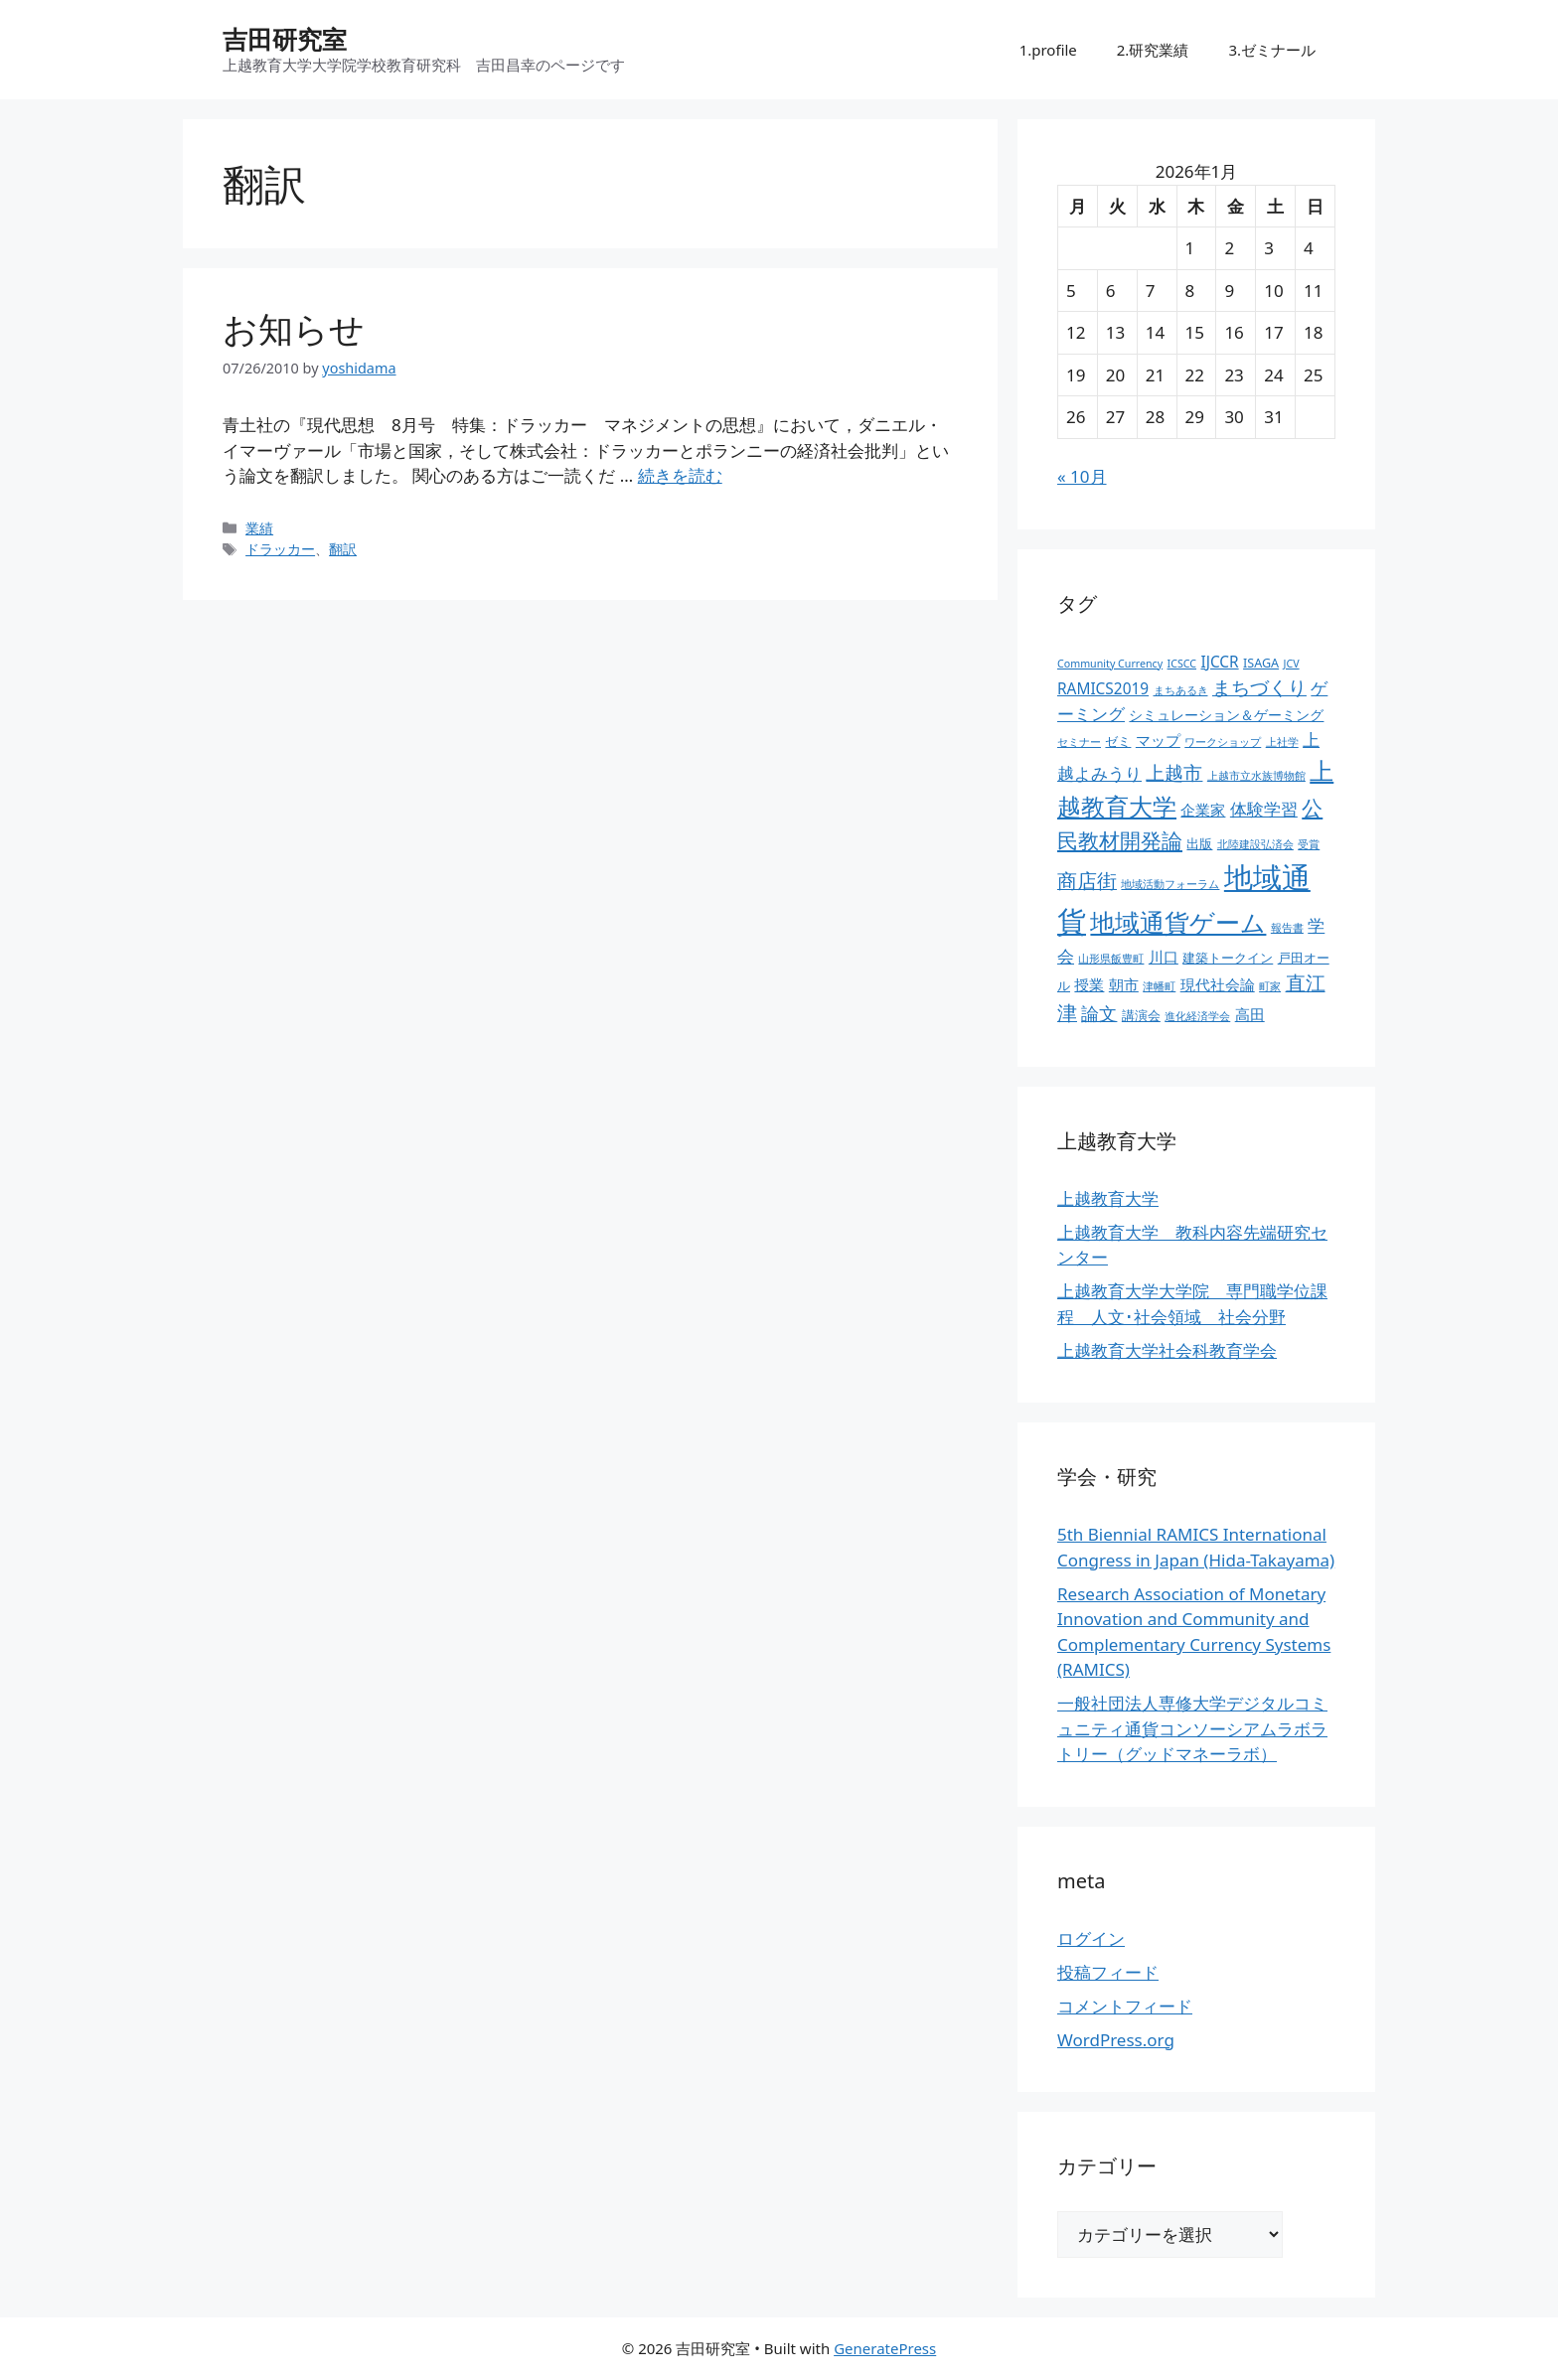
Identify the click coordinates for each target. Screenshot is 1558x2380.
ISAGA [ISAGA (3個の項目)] (1261, 663)
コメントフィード (1124, 2006)
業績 (259, 528)
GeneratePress (885, 2348)
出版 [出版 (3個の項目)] (1199, 843)
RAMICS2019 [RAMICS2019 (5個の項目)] (1103, 688)
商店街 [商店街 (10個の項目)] (1087, 880)
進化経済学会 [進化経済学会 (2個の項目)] (1197, 1016)
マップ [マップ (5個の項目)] (1158, 740)
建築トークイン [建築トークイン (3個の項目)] (1227, 958)
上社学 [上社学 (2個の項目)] (1282, 742)
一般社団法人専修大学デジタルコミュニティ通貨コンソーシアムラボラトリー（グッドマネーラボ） (1192, 1728)
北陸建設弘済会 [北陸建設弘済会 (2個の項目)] (1255, 844)
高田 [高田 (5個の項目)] (1250, 1014)
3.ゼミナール (1272, 50)
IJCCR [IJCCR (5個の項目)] (1219, 662)
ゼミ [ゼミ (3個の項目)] (1118, 741)
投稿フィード (1108, 1972)
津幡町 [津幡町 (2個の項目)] (1159, 986)
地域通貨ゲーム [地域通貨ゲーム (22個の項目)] (1178, 922)
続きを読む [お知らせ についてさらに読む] (680, 475)
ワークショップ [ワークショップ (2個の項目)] (1222, 742)
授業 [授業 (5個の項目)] (1089, 984)
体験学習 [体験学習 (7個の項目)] (1264, 808)
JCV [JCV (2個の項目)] (1292, 663)
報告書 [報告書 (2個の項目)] (1287, 928)
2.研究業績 (1153, 50)
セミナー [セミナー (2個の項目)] (1079, 742)
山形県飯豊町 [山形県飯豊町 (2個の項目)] (1111, 959)
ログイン (1091, 1938)
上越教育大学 (1108, 1198)
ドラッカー (280, 548)
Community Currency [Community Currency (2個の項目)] (1110, 663)
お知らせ (294, 328)
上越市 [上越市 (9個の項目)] (1174, 773)
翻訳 (343, 548)
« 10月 (1082, 476)
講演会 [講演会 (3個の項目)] (1141, 1015)
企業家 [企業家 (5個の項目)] (1202, 810)
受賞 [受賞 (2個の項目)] (1309, 844)
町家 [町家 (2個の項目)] (1270, 986)
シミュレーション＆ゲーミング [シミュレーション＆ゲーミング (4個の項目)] (1226, 714)
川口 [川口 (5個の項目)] (1163, 957)
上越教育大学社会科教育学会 (1167, 1350)
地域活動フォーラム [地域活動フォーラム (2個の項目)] (1170, 884)
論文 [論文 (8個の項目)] (1099, 1013)
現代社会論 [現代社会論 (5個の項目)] (1217, 984)
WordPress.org (1115, 2039)
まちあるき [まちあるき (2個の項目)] (1181, 690)
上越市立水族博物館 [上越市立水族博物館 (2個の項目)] (1256, 776)
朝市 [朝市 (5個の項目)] (1124, 984)
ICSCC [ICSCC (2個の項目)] (1182, 663)
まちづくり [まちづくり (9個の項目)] (1259, 687)
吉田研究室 (285, 39)
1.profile (1048, 50)
